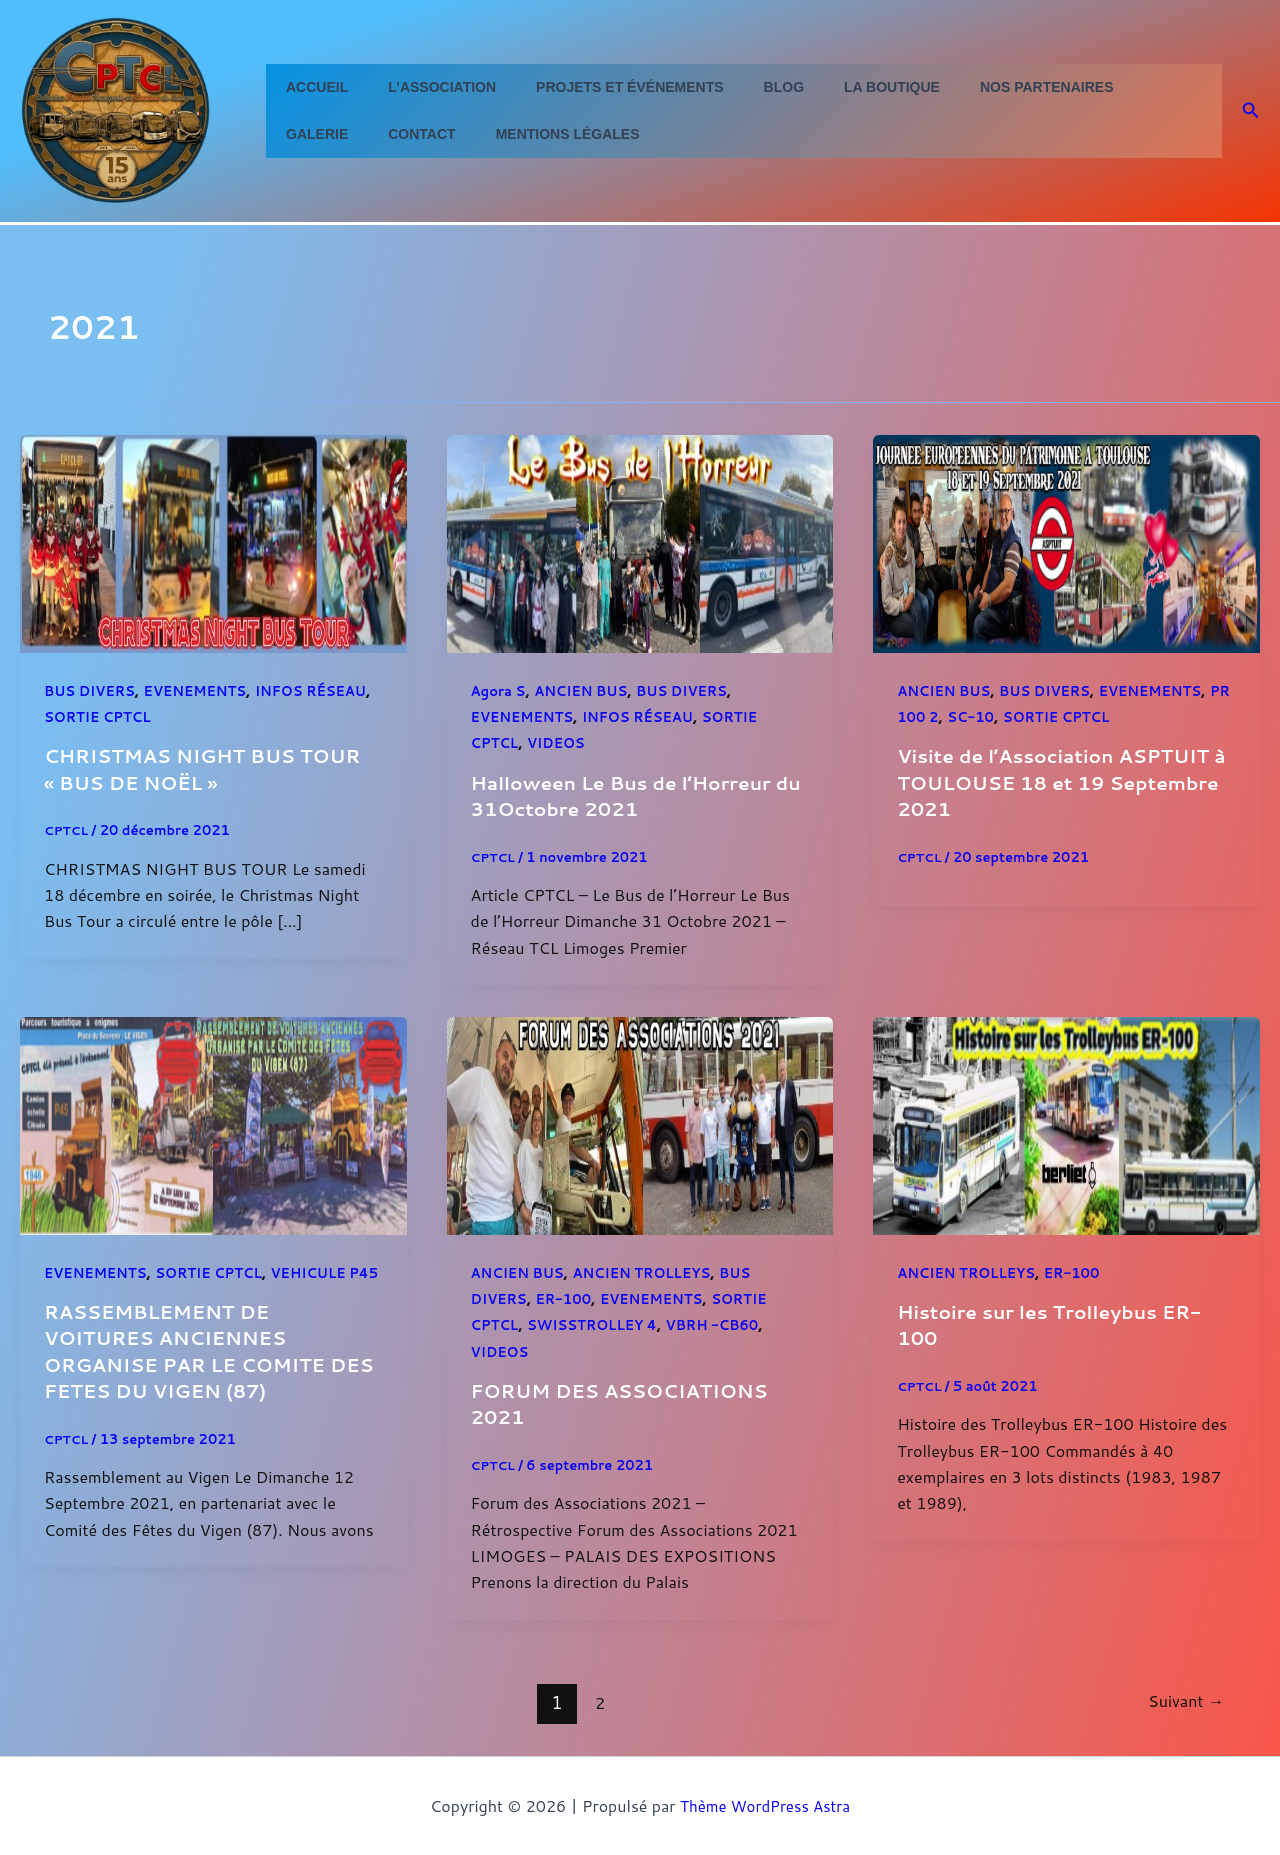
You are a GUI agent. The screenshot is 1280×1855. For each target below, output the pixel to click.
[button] (1251, 111)
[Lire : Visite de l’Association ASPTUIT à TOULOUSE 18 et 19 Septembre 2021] (1066, 541)
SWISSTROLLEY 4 (599, 1324)
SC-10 (1000, 717)
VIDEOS (560, 743)
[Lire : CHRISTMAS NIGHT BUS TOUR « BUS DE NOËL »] (213, 541)
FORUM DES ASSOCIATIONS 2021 (629, 1402)
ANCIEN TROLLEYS (651, 1272)
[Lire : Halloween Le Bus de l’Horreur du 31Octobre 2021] (640, 541)
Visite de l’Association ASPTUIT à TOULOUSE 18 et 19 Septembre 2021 (1063, 781)
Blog (742, 87)
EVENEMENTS (203, 691)
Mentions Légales (447, 134)
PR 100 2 (931, 717)
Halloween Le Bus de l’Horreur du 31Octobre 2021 (630, 795)
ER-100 (568, 1298)
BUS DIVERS (92, 691)
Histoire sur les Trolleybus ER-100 (1058, 1323)
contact (313, 134)
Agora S (500, 691)
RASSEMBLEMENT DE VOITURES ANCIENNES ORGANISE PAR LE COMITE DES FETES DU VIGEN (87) (193, 1375)
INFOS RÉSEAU (647, 717)
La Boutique (838, 87)
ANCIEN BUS (587, 691)
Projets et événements (599, 87)
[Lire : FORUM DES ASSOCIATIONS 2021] (640, 1122)
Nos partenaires (981, 87)
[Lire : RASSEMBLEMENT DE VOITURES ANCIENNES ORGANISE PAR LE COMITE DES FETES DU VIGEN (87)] (213, 1122)
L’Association (424, 87)
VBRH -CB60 (726, 1324)
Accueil (311, 87)
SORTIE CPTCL (172, 717)
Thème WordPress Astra (765, 1804)
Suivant (1182, 1700)
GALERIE (1107, 87)
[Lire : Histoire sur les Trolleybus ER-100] (1066, 1122)
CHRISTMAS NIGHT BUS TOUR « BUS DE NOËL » (212, 768)
